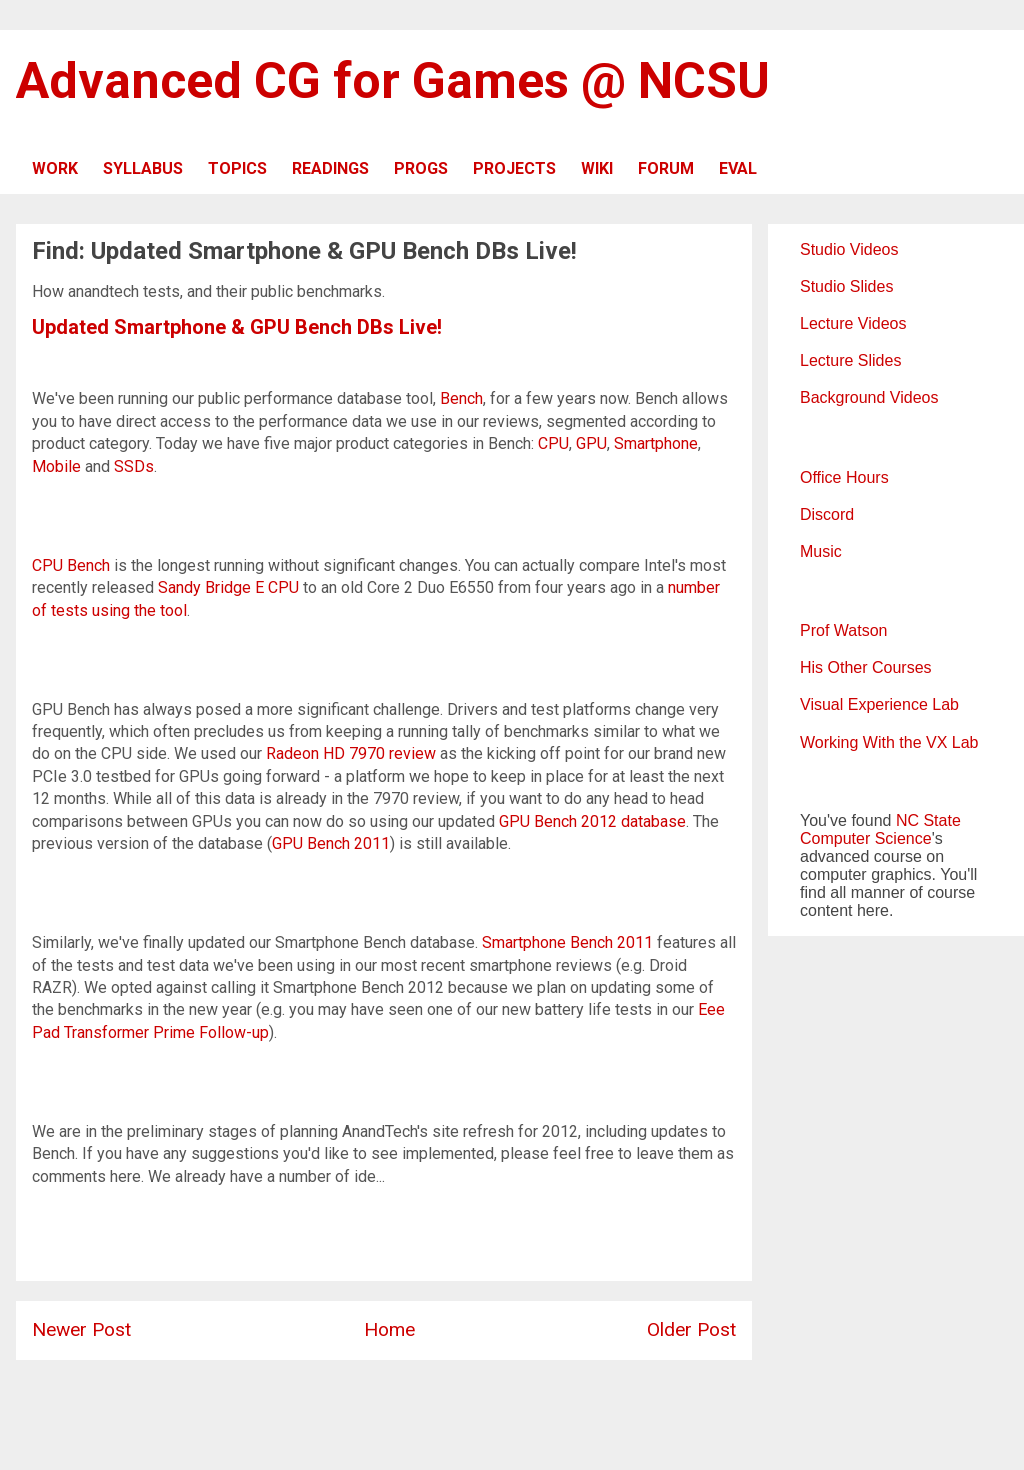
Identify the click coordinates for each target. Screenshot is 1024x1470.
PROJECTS (514, 168)
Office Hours (844, 477)
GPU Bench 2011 (331, 843)
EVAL (738, 168)
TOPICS (237, 168)
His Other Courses (866, 667)
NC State (928, 820)
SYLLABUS (143, 168)
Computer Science (866, 838)
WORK (55, 168)
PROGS (421, 168)
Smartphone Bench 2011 (567, 942)
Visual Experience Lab (879, 704)
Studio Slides (846, 286)
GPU (591, 443)
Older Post (691, 1329)
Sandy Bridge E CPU (228, 587)
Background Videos (869, 397)
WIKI (597, 168)
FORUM (666, 168)
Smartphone (656, 443)
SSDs (134, 466)
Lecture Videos (853, 323)
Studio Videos (849, 249)
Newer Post (81, 1329)
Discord (827, 514)
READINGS (330, 168)
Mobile (56, 466)
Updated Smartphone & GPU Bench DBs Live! (237, 327)
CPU (553, 443)
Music (821, 551)
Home (389, 1329)
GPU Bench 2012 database (592, 821)
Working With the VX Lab (889, 742)
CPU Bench (71, 565)
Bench (461, 398)
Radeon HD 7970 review (351, 753)
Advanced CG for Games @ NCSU (393, 81)
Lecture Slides (850, 360)
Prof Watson (843, 630)
